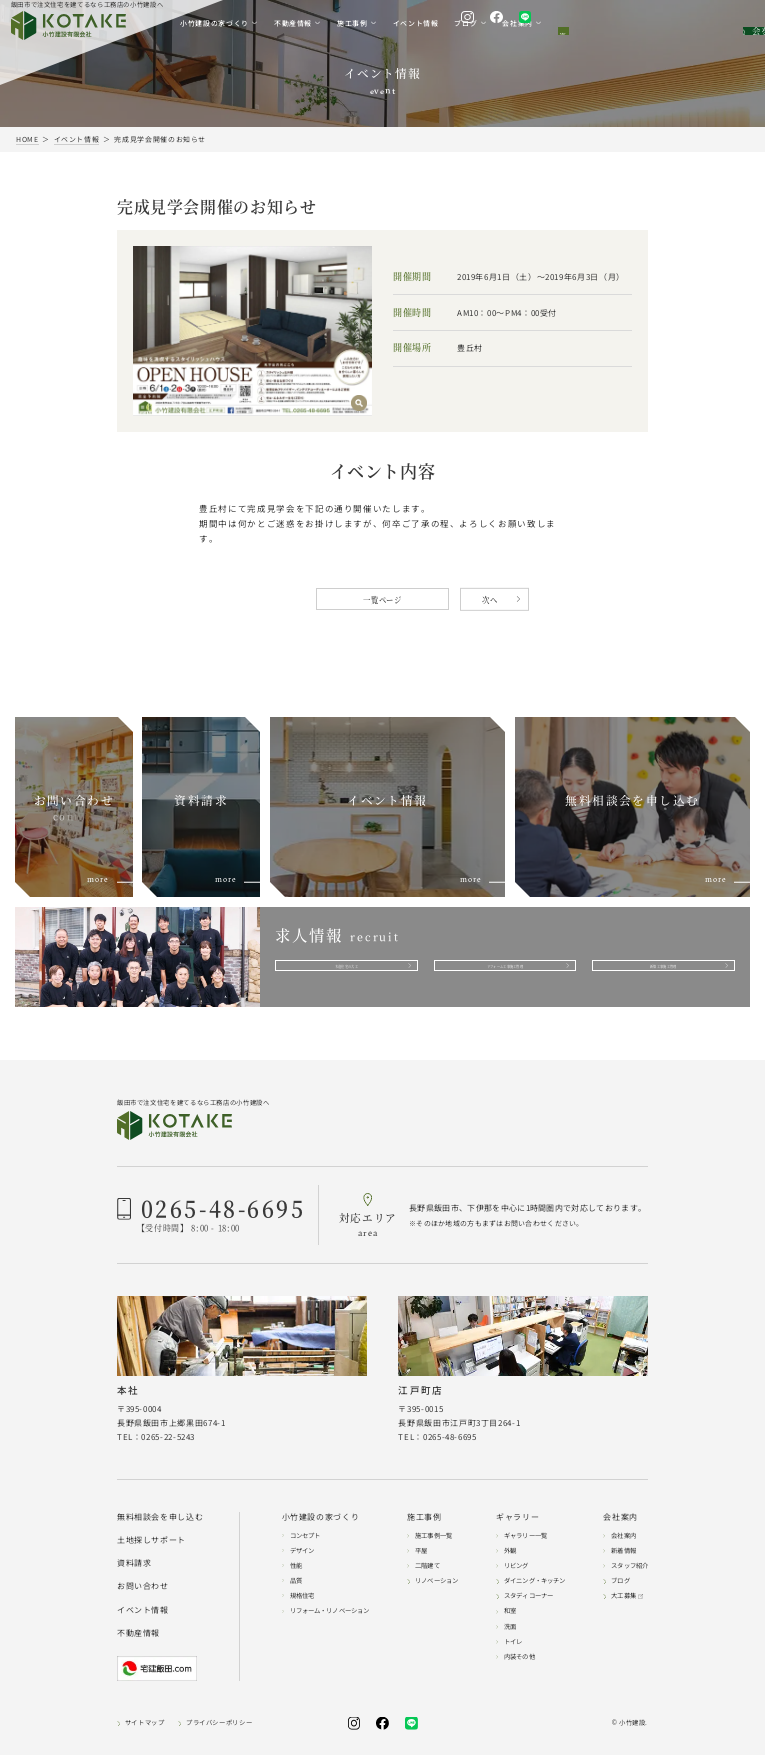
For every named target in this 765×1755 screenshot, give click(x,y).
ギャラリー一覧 (525, 1535)
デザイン (302, 1550)
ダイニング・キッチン (534, 1580)
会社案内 (623, 1535)
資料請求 (134, 1563)
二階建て (427, 1565)
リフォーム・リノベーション (330, 1611)
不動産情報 (138, 1633)
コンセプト (305, 1535)
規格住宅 (302, 1595)
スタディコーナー (528, 1595)
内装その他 (519, 1656)
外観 (510, 1550)
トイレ (513, 1641)
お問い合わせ (143, 1587)
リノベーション (436, 1580)
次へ (489, 599)
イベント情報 (143, 1610)
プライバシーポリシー (219, 1723)
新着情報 (623, 1550)
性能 (296, 1565)
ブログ (620, 1580)
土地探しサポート (151, 1540)
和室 (510, 1611)
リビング (516, 1565)
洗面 (510, 1626)
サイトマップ (145, 1723)
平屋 (421, 1550)
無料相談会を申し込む (160, 1517)
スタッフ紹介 (629, 1565)
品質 (296, 1580)
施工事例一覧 (433, 1535)
